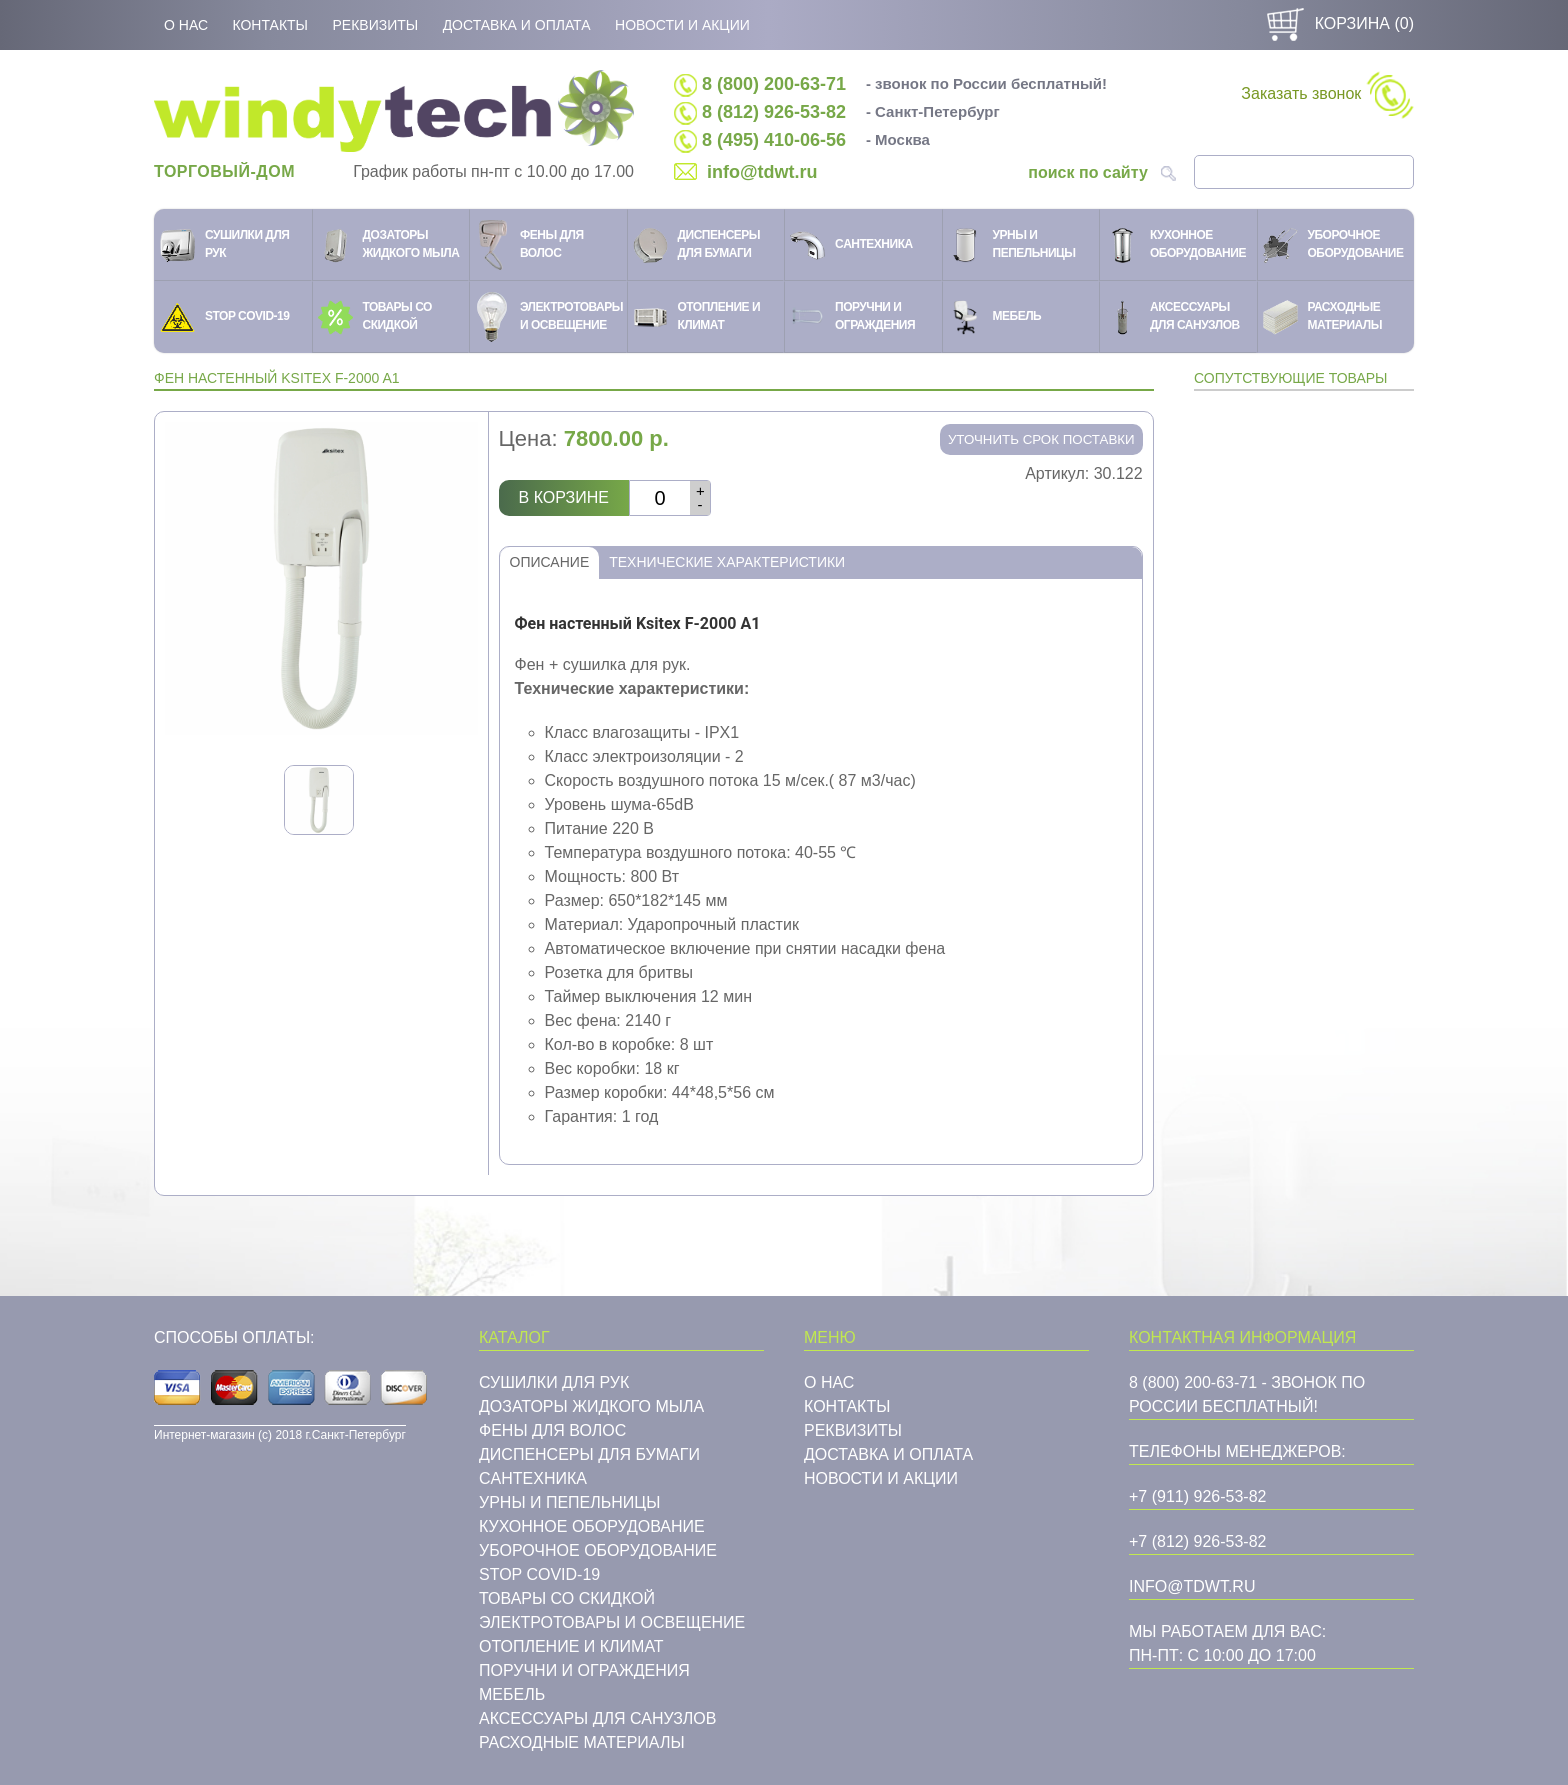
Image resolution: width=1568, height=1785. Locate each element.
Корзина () (1338, 23)
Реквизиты (375, 25)
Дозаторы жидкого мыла (591, 1406)
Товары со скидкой (567, 1598)
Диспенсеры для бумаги (589, 1454)
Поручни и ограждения (584, 1670)
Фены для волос (552, 1430)
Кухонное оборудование (592, 1526)
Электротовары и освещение (612, 1622)
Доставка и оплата (517, 25)
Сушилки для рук (554, 1382)
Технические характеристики (727, 562)
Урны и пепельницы (569, 1502)
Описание (550, 562)
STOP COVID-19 (539, 1574)
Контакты (270, 25)
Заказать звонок (1327, 94)
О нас (186, 25)
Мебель (512, 1694)
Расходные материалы (582, 1742)
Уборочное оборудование (598, 1550)
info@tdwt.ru (762, 172)
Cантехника (533, 1478)
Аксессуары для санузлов (597, 1718)
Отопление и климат (571, 1646)
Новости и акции (682, 25)
